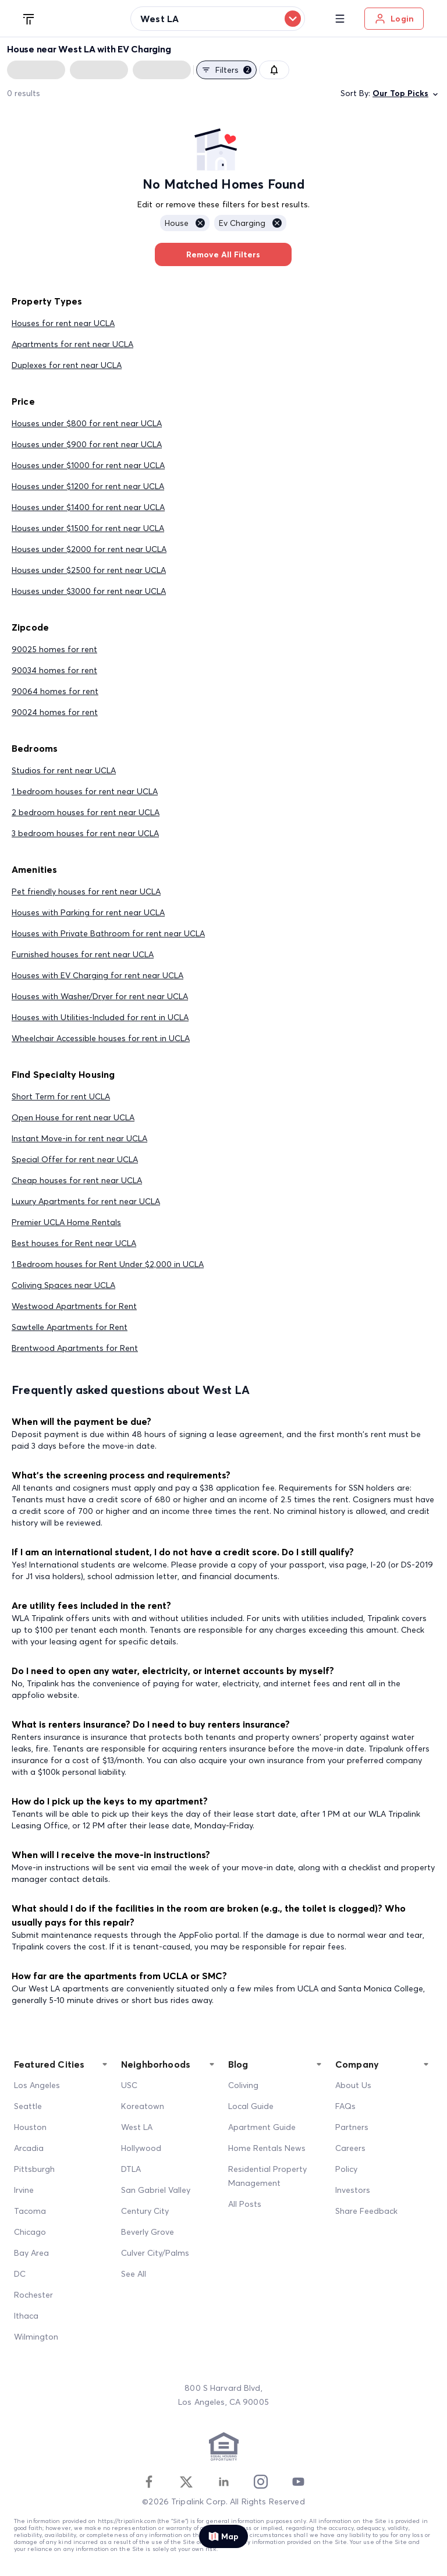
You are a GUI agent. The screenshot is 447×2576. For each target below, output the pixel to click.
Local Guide (251, 2106)
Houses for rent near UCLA (63, 323)
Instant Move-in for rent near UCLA (79, 1138)
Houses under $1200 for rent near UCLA (88, 486)
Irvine (24, 2190)
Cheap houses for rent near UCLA (77, 1180)
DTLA (131, 2169)
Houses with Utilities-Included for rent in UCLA (100, 1017)
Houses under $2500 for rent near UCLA (89, 570)
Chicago (30, 2232)
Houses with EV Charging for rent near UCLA (97, 975)
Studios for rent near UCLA (64, 770)
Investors (352, 2190)
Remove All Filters (223, 254)
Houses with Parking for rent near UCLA (88, 912)
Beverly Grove (147, 2232)
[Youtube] (298, 2482)
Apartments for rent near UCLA (72, 344)
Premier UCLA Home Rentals (66, 1222)
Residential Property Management (267, 2176)
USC (129, 2085)
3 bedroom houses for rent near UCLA (85, 833)
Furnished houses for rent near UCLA (83, 954)
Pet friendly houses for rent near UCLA (86, 891)
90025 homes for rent (54, 649)
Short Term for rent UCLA (61, 1096)
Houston (30, 2127)
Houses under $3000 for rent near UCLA (89, 591)
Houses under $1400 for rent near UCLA (88, 507)
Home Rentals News (267, 2148)
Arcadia (29, 2148)
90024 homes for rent (55, 712)
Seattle (28, 2106)
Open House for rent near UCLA (73, 1117)
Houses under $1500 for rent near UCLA (88, 528)
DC (20, 2274)
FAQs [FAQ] (345, 2106)
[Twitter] (186, 2482)
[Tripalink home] (29, 18)
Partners (351, 2127)
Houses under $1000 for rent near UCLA (88, 465)
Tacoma (30, 2211)
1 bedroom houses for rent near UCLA (85, 791)
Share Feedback (366, 2211)
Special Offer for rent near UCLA (75, 1159)
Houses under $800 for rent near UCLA (87, 423)
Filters (226, 70)
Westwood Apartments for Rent (74, 1306)
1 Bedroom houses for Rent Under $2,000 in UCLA (108, 1264)
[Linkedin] (223, 2482)
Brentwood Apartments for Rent (75, 1348)
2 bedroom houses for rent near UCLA (85, 812)
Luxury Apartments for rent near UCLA (86, 1201)
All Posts (244, 2204)
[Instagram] (261, 2482)
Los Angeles (37, 2085)
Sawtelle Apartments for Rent (69, 1327)
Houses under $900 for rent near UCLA (87, 444)
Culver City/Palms (155, 2253)
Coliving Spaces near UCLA (63, 1285)
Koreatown (142, 2106)
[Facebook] (149, 2482)
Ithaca (26, 2315)
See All (133, 2274)
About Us (353, 2085)
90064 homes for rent (55, 691)
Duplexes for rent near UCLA (67, 365)
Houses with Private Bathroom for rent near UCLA (108, 933)
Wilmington (36, 2336)
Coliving (243, 2085)
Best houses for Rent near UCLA (74, 1243)
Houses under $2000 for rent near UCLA (89, 549)
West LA (136, 2127)
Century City (145, 2211)
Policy (346, 2169)
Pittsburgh (34, 2169)
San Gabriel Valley (155, 2190)
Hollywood (141, 2148)
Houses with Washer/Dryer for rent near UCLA (100, 996)
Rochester (33, 2295)
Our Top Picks (406, 93)
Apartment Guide (262, 2127)
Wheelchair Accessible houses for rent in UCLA (101, 1038)
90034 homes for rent (54, 670)
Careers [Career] (350, 2148)
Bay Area (31, 2253)
